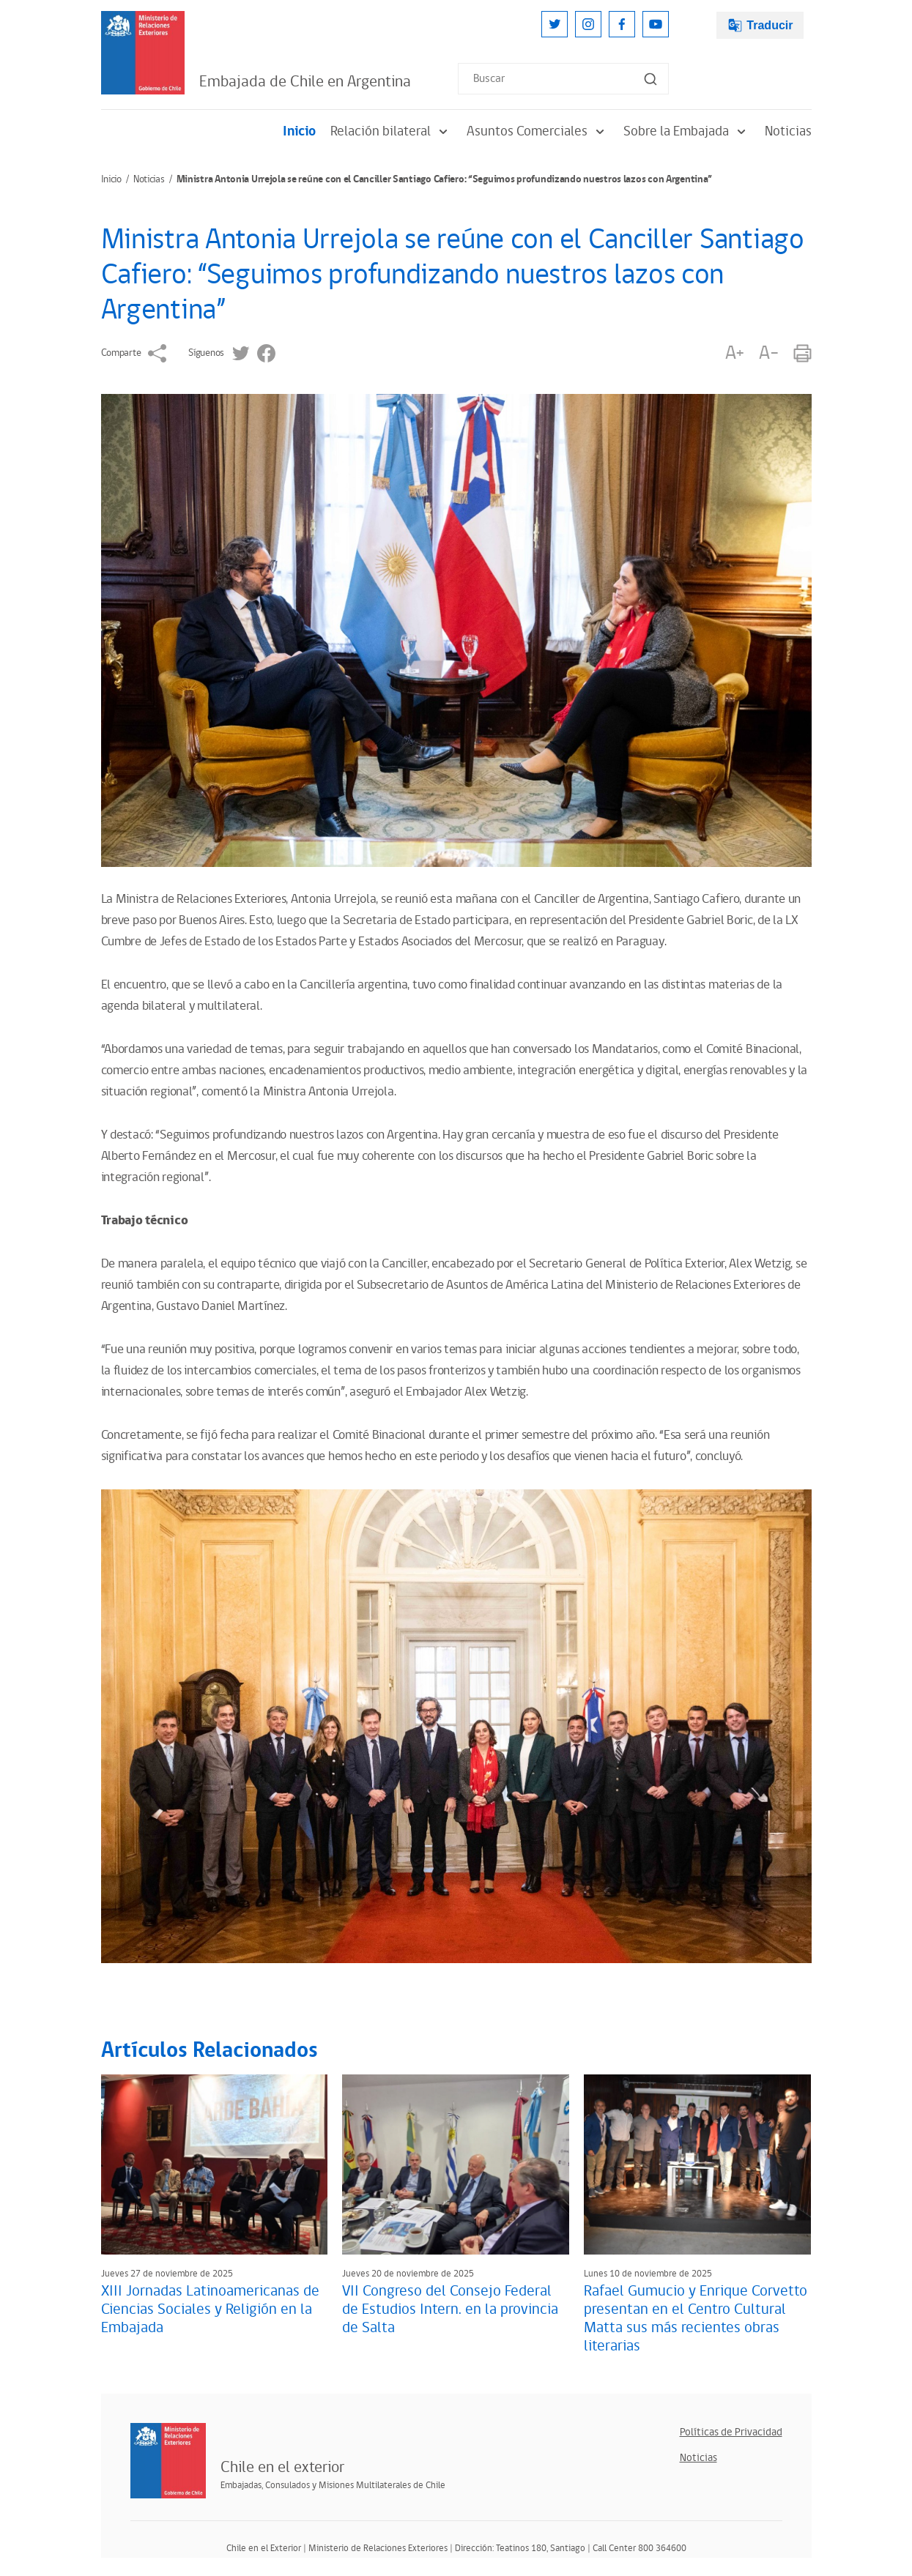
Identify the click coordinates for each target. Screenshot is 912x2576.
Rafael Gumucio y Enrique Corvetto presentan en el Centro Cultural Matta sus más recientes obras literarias (695, 2318)
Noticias (788, 131)
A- (768, 353)
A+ (734, 353)
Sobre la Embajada (686, 131)
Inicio (299, 131)
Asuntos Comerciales (538, 131)
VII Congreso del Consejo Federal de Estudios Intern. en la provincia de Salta (450, 2309)
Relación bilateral (391, 131)
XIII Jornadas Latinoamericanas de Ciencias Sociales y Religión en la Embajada (210, 2309)
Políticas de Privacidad (731, 2432)
